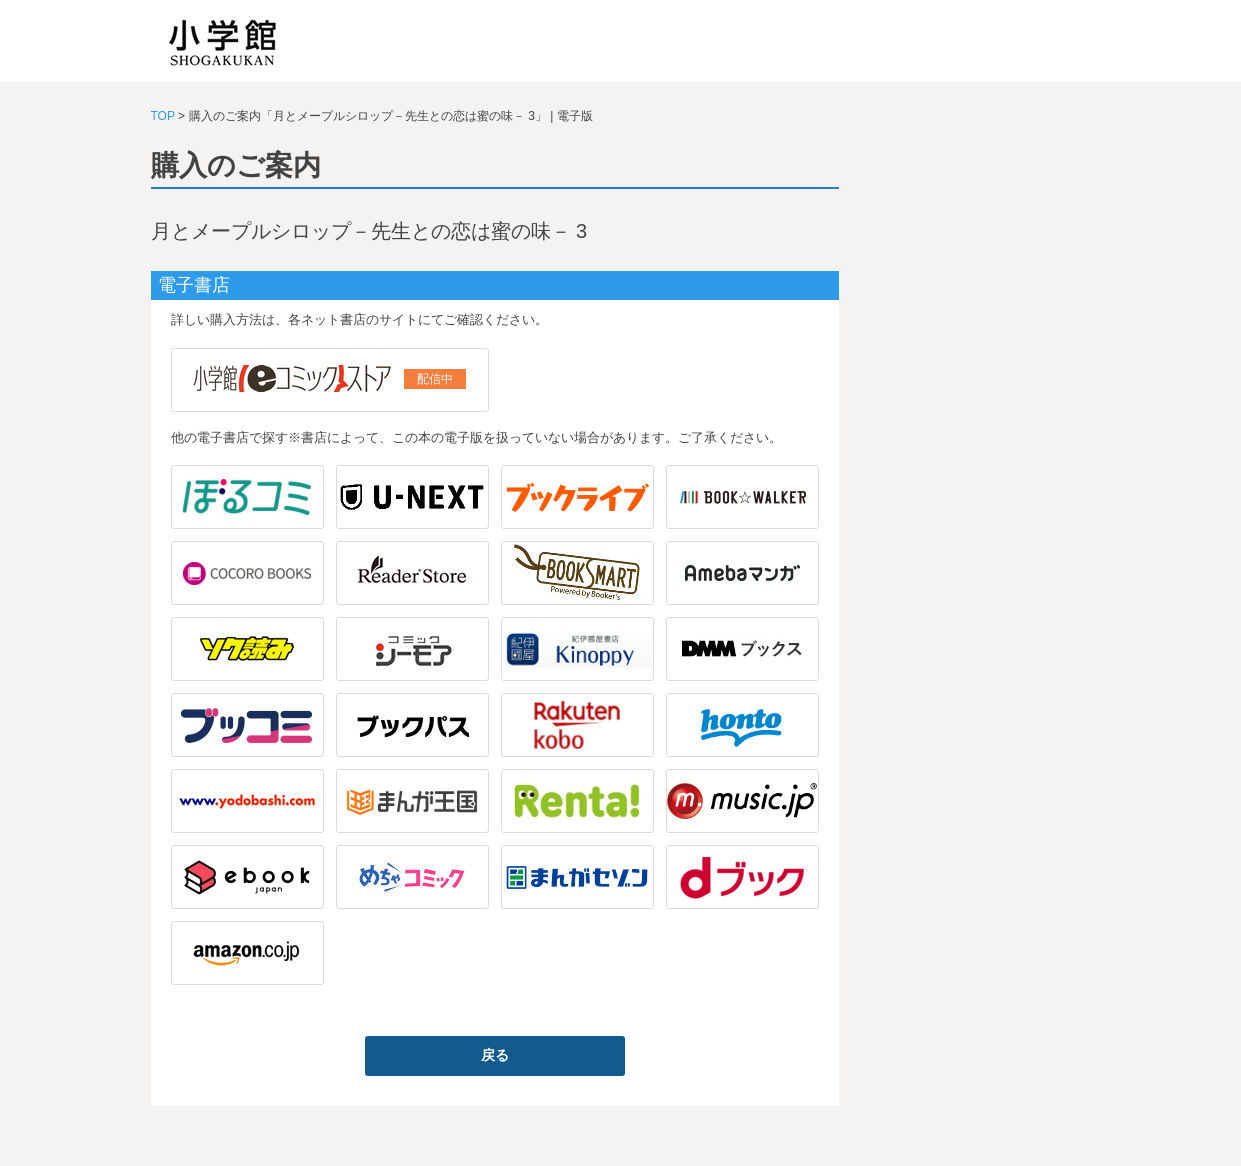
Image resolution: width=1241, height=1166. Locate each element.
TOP (163, 116)
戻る (495, 1055)
